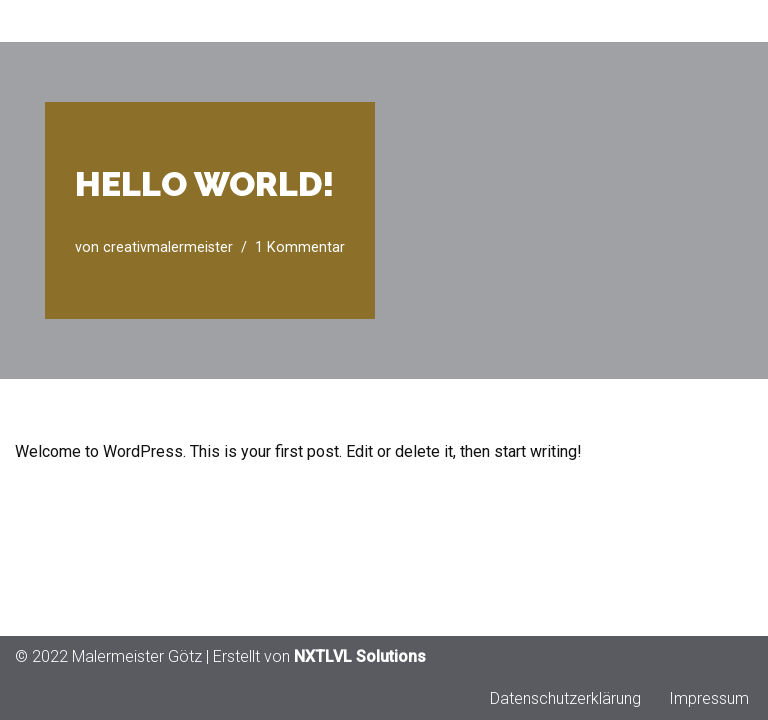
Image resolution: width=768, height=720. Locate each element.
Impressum (709, 698)
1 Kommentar (300, 247)
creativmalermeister (168, 247)
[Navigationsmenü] (729, 21)
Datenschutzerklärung (565, 698)
